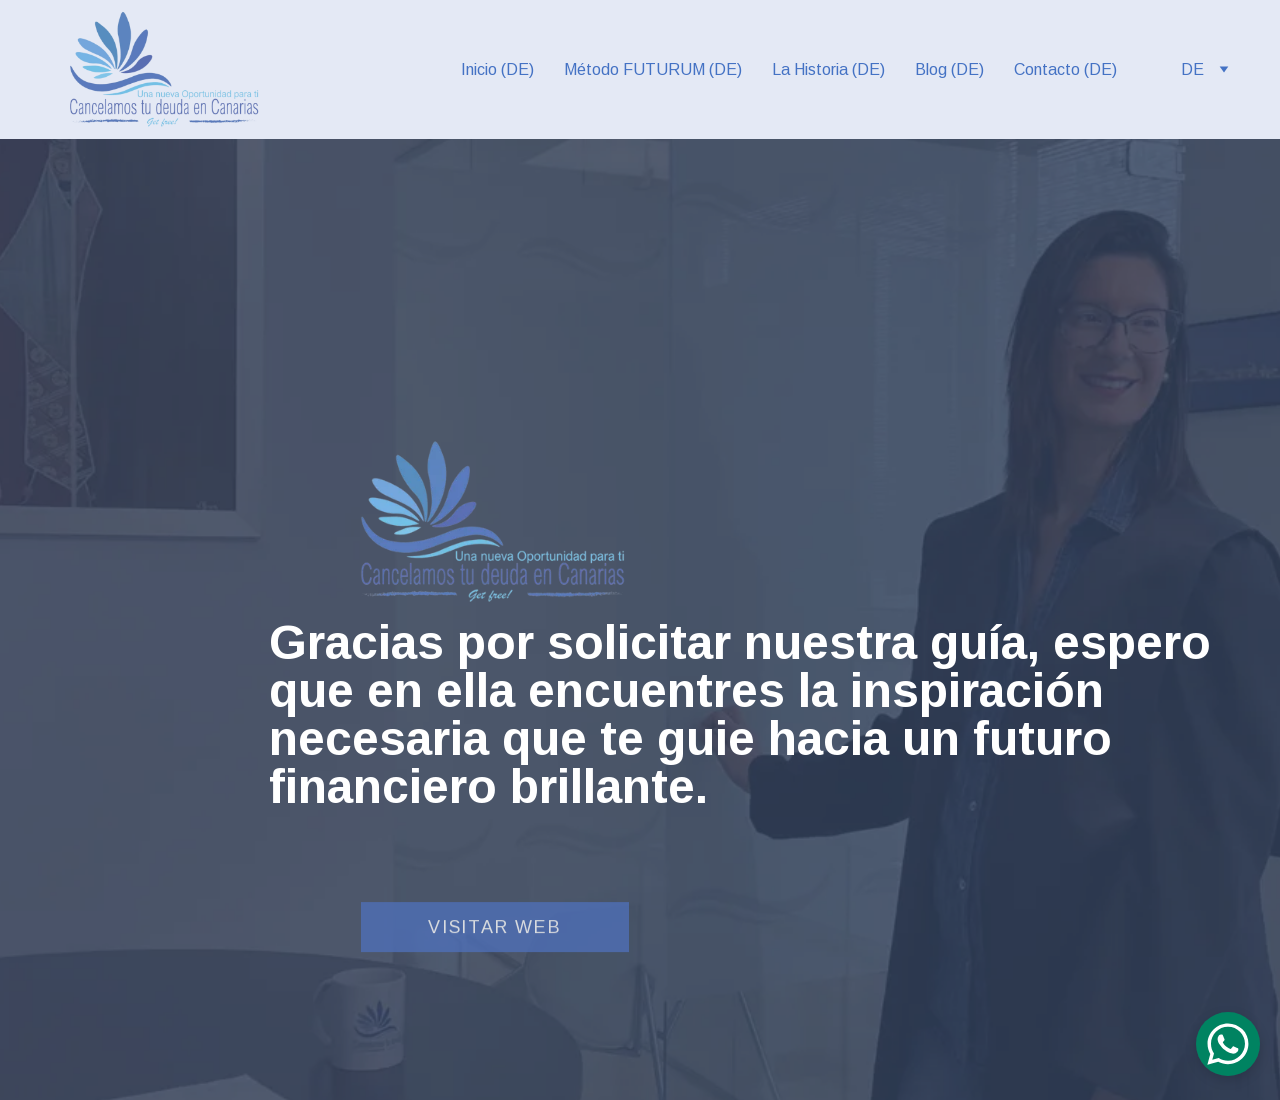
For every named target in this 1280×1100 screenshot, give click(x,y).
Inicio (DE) (497, 69)
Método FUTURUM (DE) (653, 69)
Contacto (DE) (1065, 69)
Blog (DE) (949, 69)
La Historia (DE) (828, 69)
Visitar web (495, 929)
